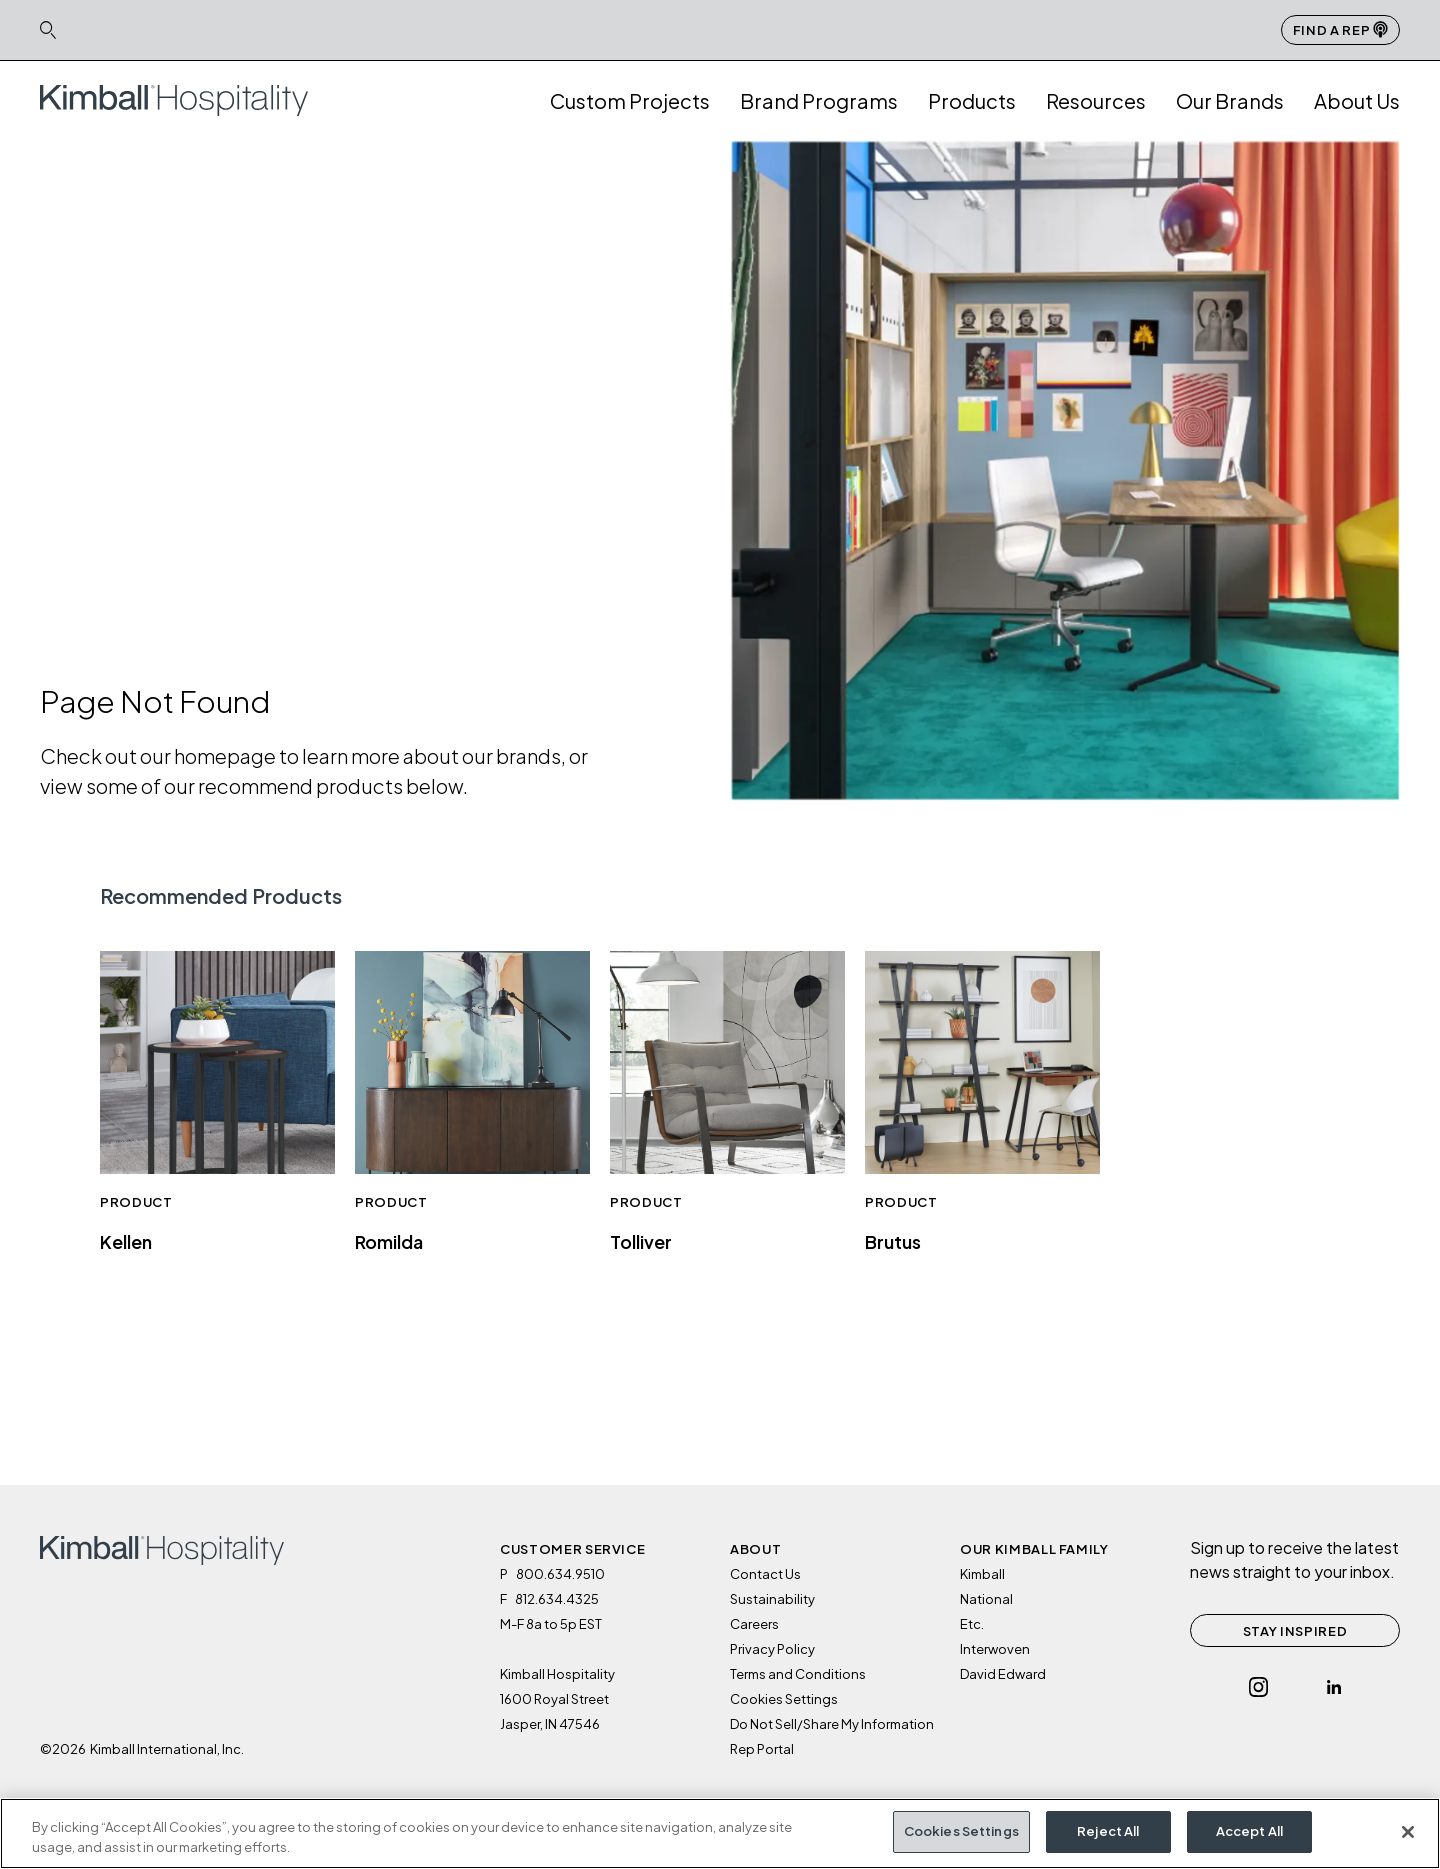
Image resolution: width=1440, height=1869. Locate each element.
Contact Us (765, 1574)
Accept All (1249, 1833)
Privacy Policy (772, 1649)
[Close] (1408, 1833)
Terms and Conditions (798, 1674)
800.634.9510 (560, 1574)
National (986, 1599)
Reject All (1108, 1833)
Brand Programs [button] (819, 100)
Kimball (982, 1574)
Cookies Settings (784, 1699)
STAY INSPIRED (1295, 1631)
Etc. (972, 1624)
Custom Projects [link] (630, 100)
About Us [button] (1357, 100)
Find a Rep (1340, 29)
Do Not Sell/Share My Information (832, 1724)
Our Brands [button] (1230, 100)
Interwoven (995, 1649)
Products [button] (972, 100)
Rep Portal (762, 1749)
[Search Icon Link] (48, 29)
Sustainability (772, 1599)
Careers (754, 1624)
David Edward (1003, 1674)
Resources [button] (1096, 100)
